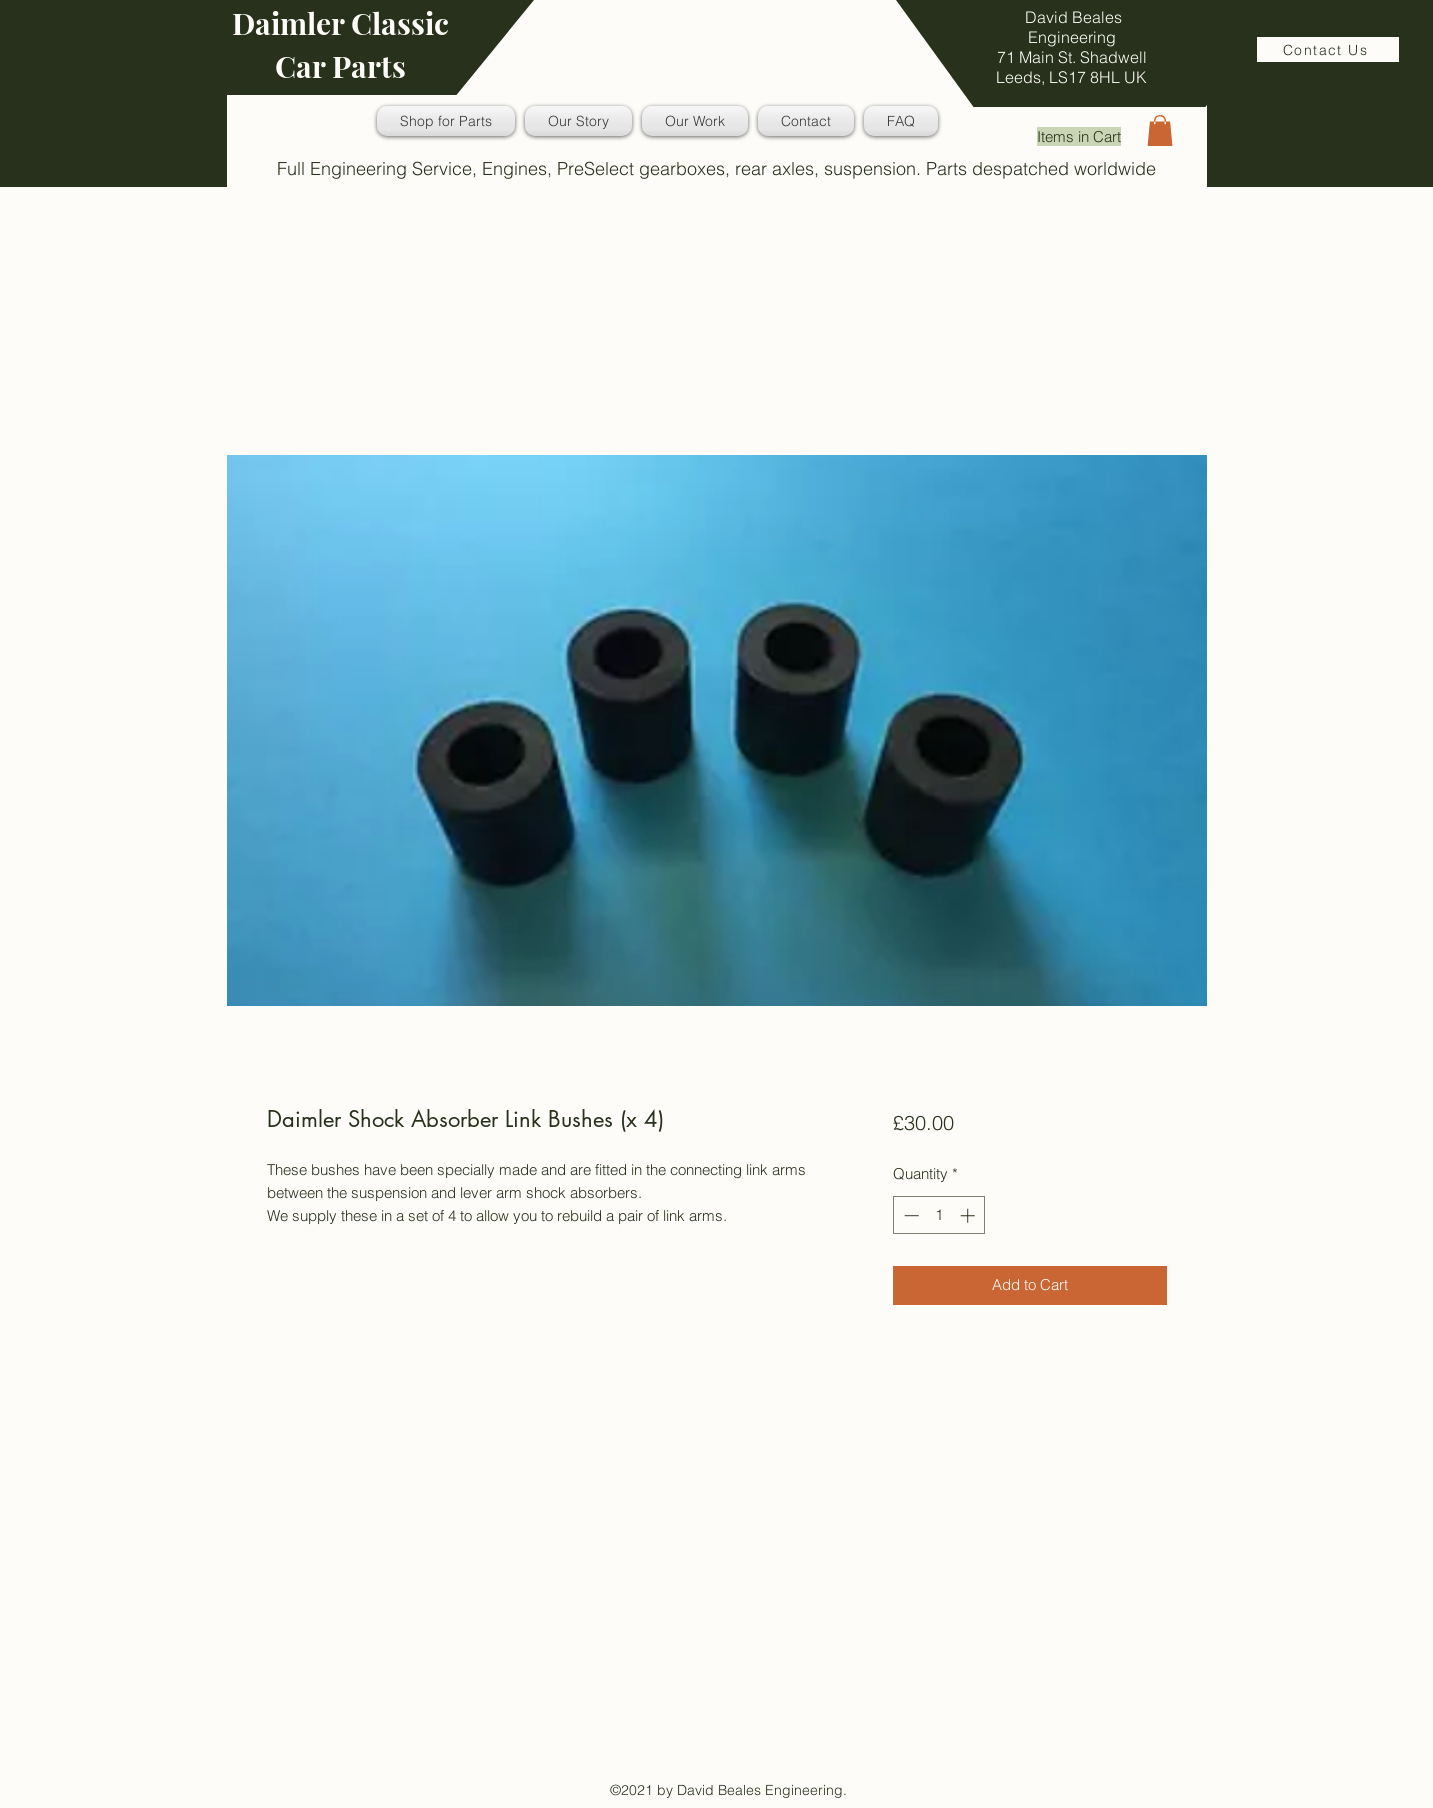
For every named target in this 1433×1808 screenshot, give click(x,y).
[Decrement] (909, 1215)
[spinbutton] (939, 1215)
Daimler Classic (340, 23)
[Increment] (969, 1215)
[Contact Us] (1328, 49)
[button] (1160, 130)
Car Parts (340, 66)
